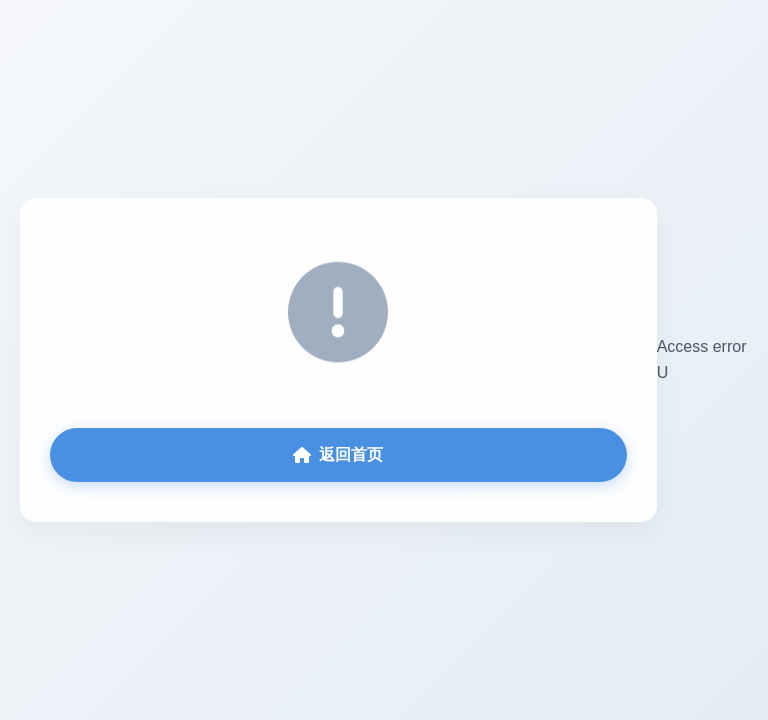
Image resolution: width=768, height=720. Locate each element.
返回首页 (338, 454)
